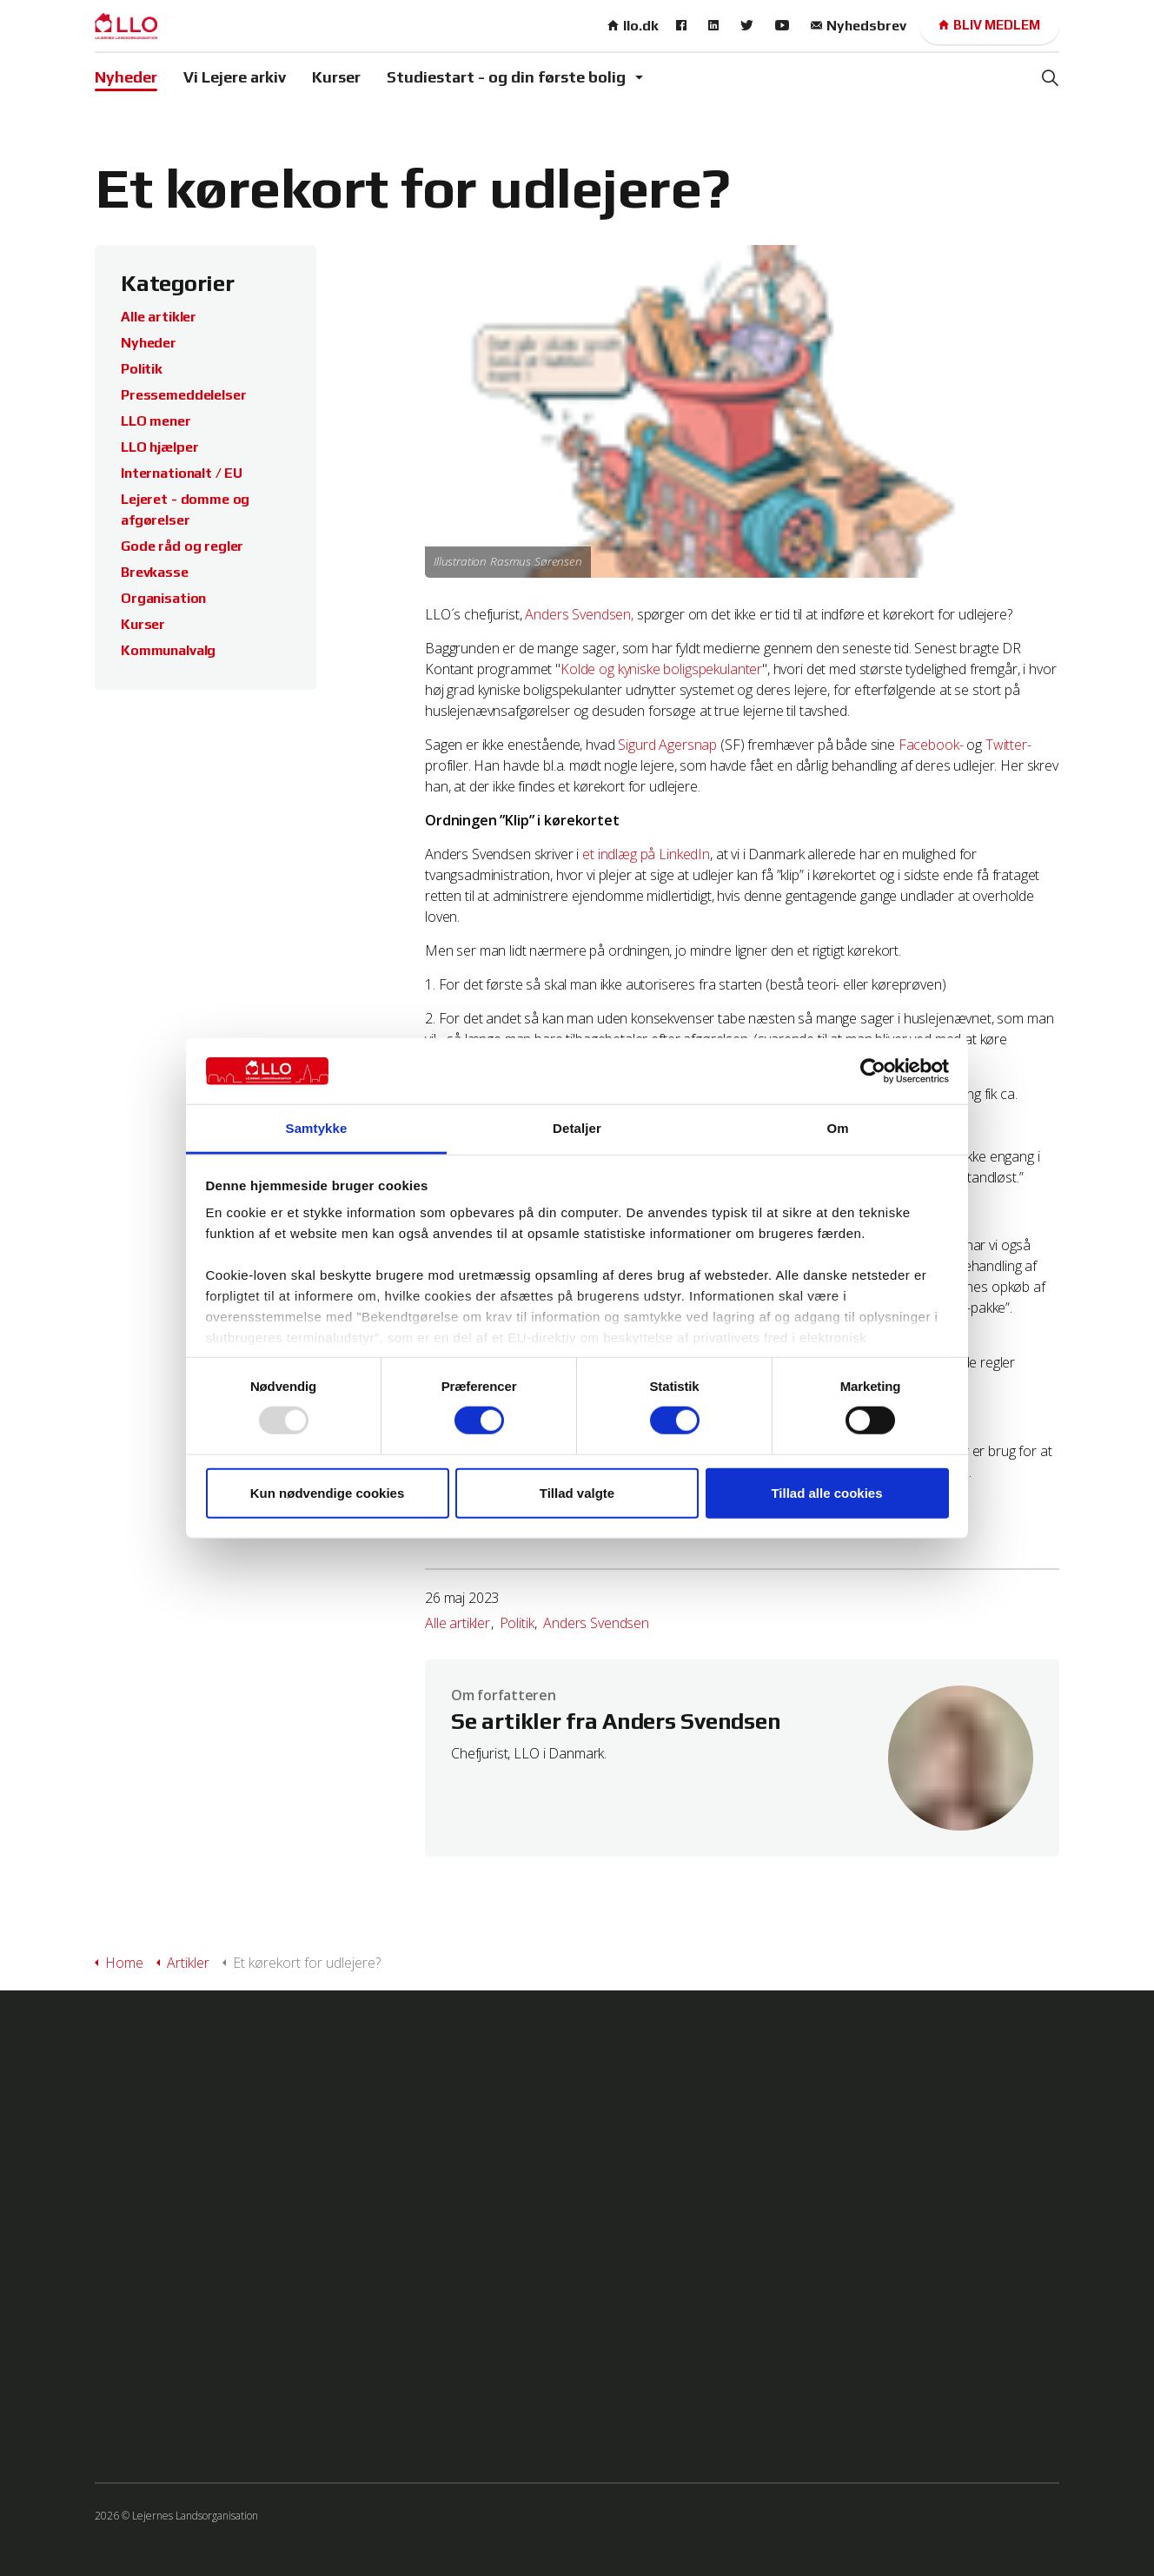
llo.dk (633, 25)
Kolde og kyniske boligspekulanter (661, 669)
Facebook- (931, 744)
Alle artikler (457, 1622)
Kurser (336, 77)
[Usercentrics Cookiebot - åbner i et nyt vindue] (873, 1071)
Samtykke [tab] (317, 1128)
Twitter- (1008, 744)
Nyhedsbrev (858, 25)
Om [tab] (837, 1128)
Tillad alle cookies (826, 1492)
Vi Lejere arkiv (234, 77)
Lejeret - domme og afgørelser (185, 509)
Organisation (163, 598)
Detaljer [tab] (577, 1128)
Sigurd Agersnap (667, 744)
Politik (517, 1622)
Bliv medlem (989, 26)
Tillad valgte (577, 1492)
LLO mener (156, 421)
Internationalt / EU (181, 473)
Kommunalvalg (168, 650)
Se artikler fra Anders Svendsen (615, 1721)
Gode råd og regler (182, 546)
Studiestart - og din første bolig (506, 77)
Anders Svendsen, (579, 614)
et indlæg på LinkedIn (646, 854)
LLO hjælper (159, 447)
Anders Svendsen (596, 1622)
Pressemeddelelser (183, 395)
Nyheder (126, 77)
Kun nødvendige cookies (327, 1492)
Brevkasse (155, 572)
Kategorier (178, 283)
